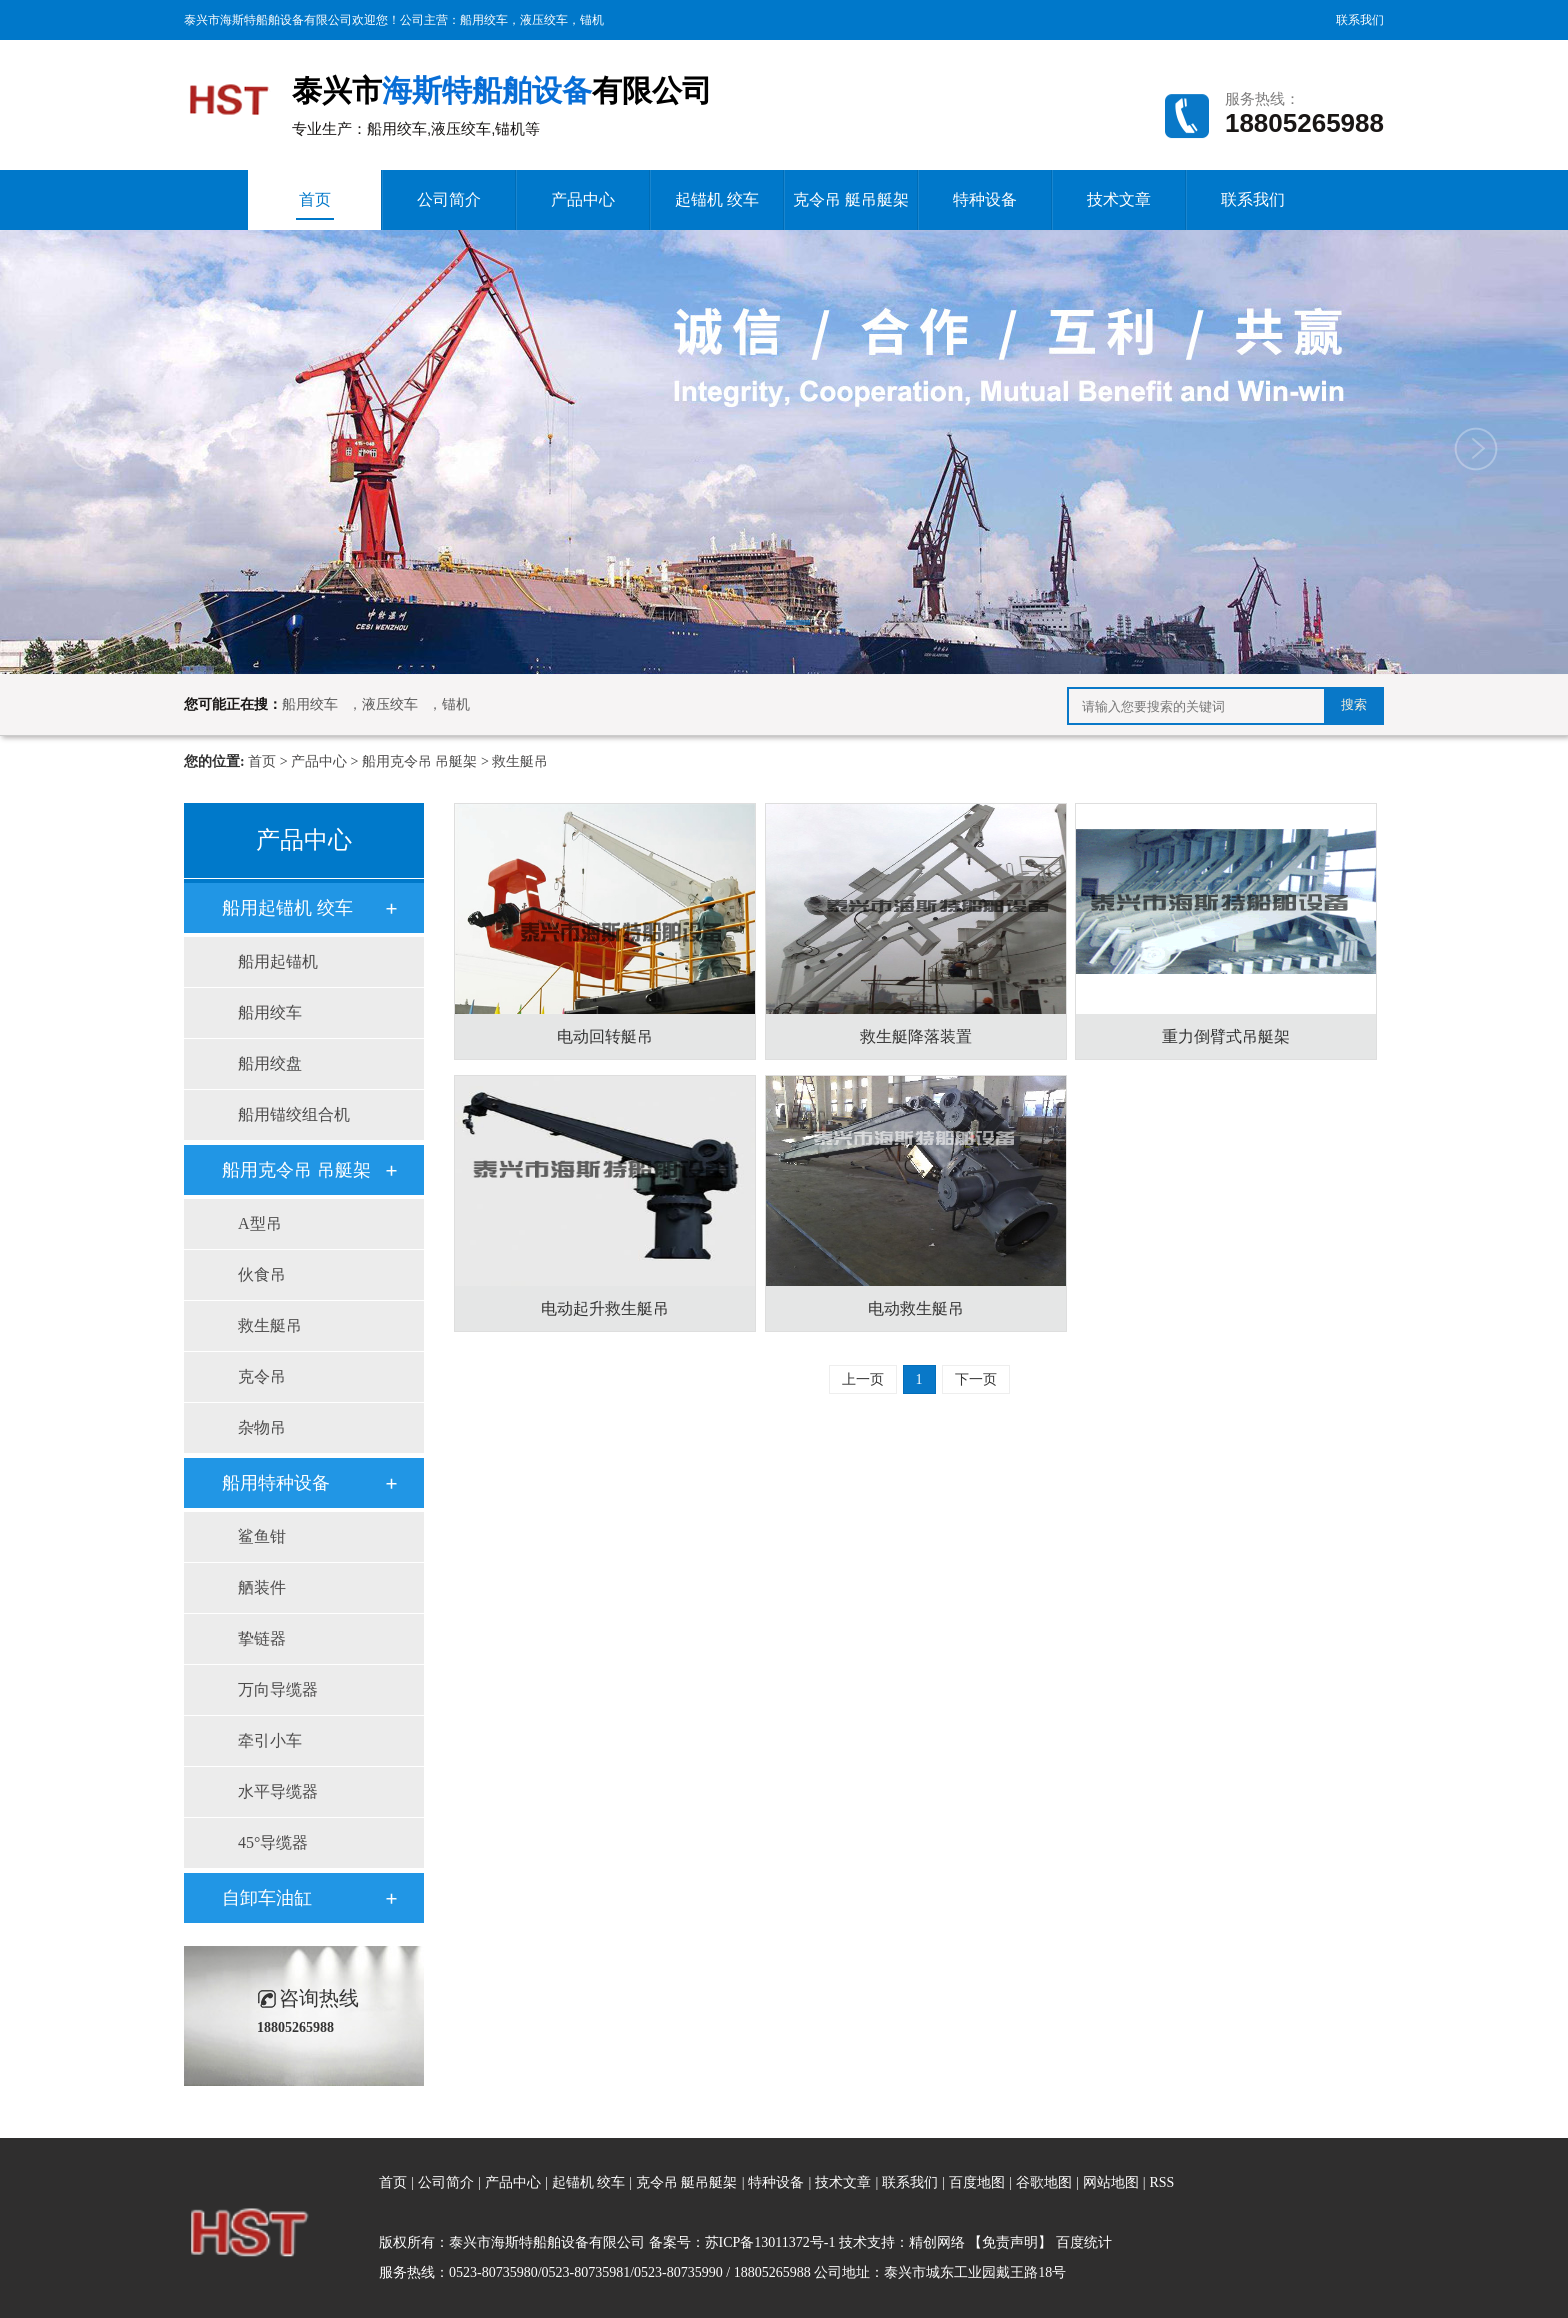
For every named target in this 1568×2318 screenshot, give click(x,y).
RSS (1161, 2182)
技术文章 (1119, 199)
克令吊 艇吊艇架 (851, 199)
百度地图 (977, 2182)
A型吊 (260, 1223)
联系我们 (1360, 20)
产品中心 (583, 199)
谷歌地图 (1044, 2182)
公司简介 (449, 199)
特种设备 (985, 199)
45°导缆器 (273, 1842)
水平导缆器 (278, 1791)
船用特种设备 (276, 1483)
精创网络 (937, 2242)
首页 (315, 205)
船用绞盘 (270, 1063)
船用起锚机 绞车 (287, 908)
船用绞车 (484, 20)
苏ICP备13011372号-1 (770, 2242)
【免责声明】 (1010, 2242)
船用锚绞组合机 (294, 1114)
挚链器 (262, 1638)
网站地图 (1113, 2182)
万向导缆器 (278, 1689)
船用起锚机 (278, 961)
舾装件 (262, 1587)
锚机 (592, 20)
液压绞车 (544, 20)
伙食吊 (262, 1274)
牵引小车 (270, 1740)
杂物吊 (262, 1427)
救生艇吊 (520, 761)
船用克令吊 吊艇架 (420, 761)
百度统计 (1084, 2242)
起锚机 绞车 (717, 199)
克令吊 (262, 1376)
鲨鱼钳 (262, 1536)
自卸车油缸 (267, 1898)
